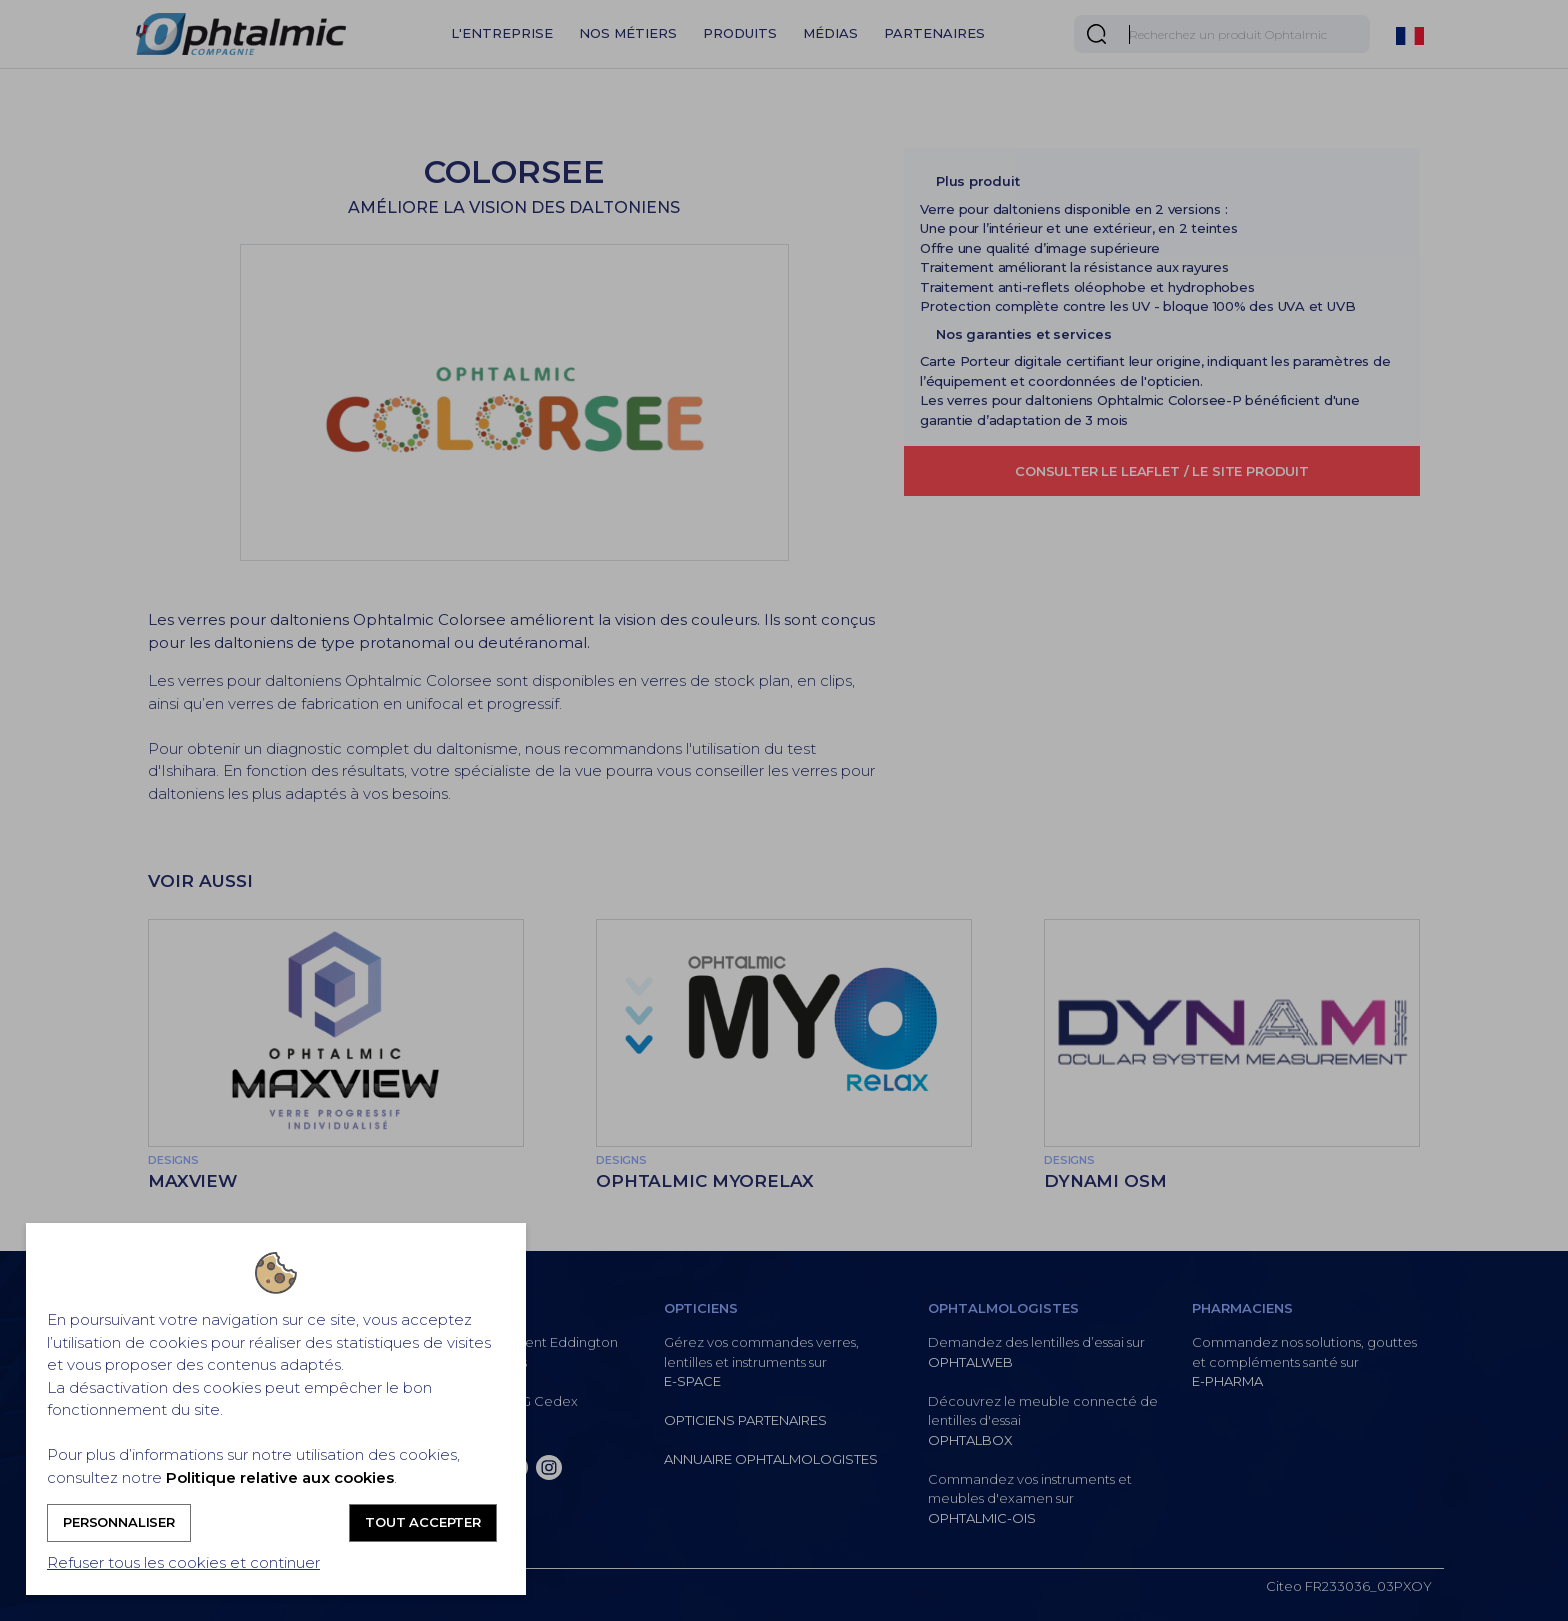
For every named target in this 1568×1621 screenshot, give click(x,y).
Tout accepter (423, 1522)
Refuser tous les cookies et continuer (183, 1562)
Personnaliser (119, 1522)
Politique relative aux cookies (280, 1477)
